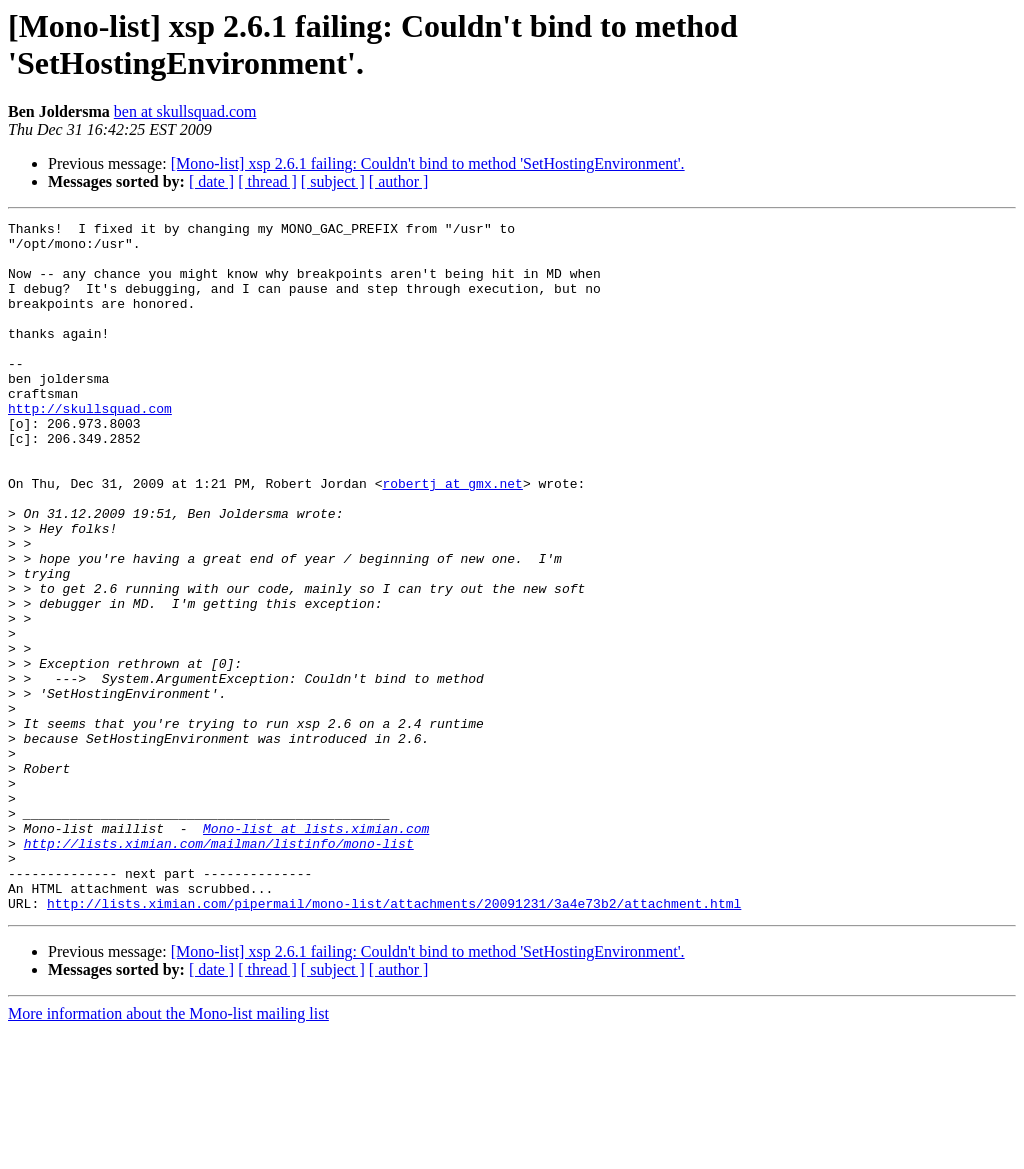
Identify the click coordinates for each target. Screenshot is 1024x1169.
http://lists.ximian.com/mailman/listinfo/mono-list (219, 969)
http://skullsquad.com (90, 447)
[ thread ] (267, 181)
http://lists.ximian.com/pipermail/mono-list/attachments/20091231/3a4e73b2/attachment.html (394, 1041)
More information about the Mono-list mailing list (168, 1151)
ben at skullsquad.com (185, 111)
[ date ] (211, 181)
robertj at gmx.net (452, 537)
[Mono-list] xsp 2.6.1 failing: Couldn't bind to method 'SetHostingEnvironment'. (428, 163)
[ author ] (399, 181)
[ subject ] (333, 181)
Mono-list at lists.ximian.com (316, 951)
